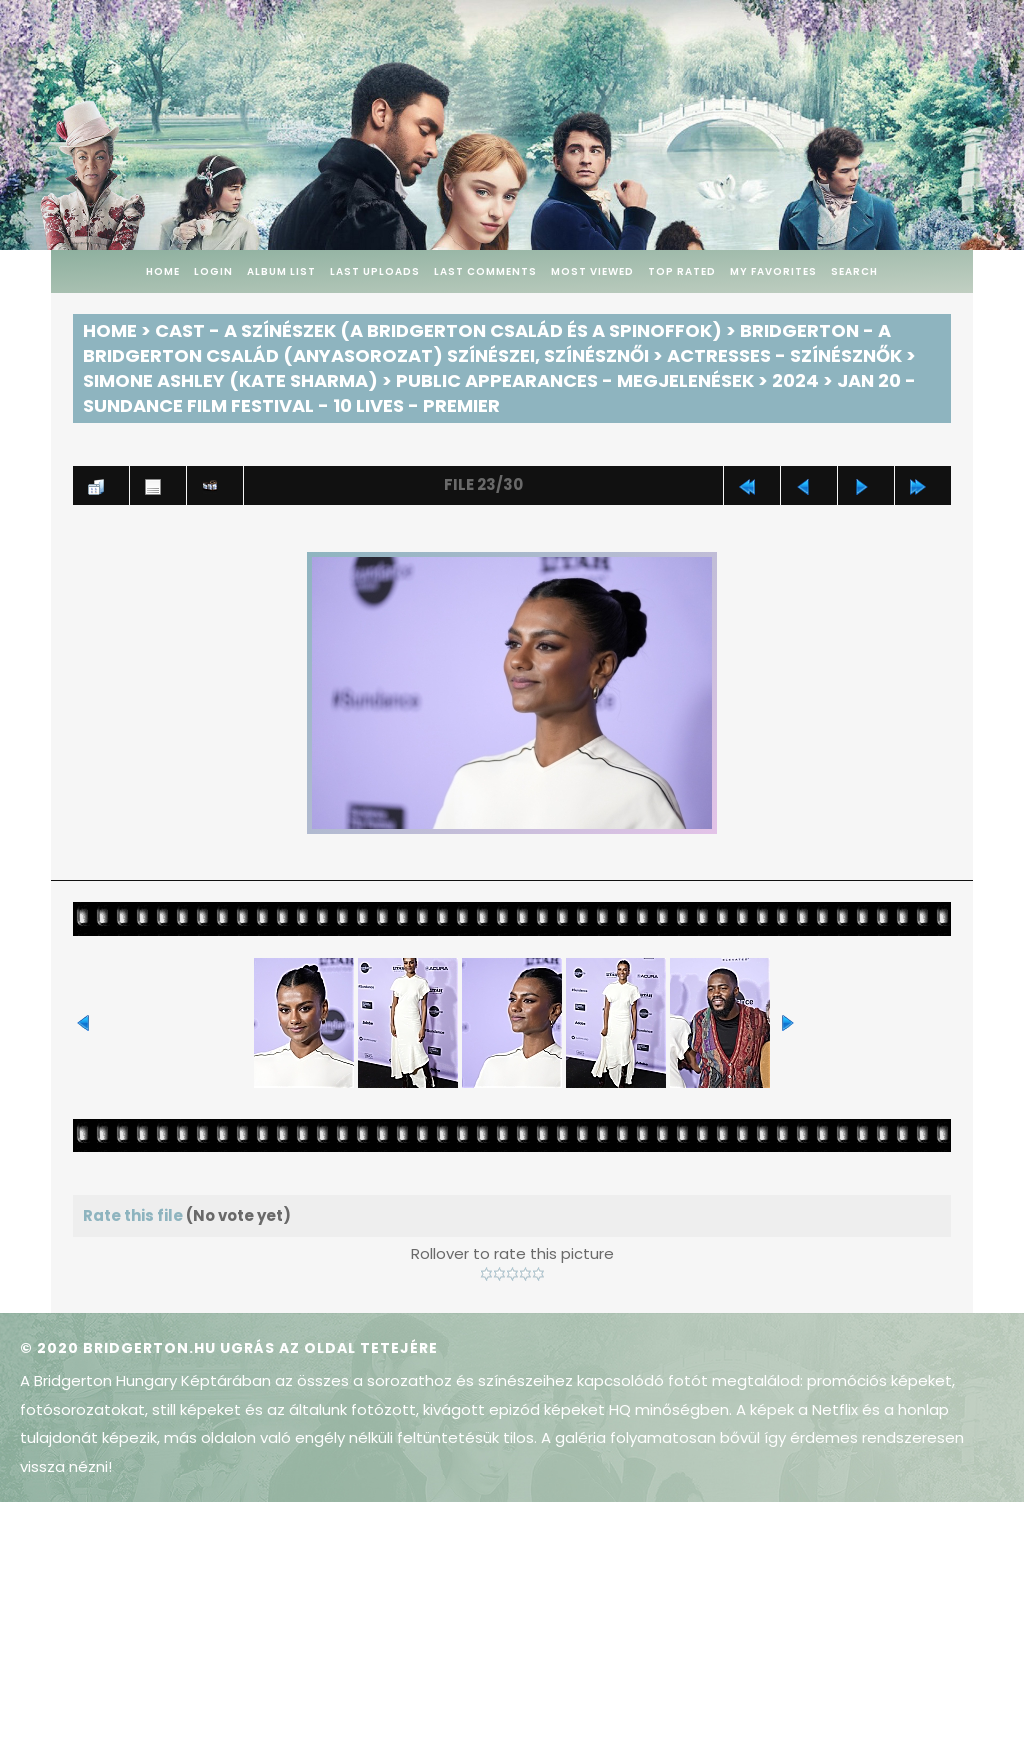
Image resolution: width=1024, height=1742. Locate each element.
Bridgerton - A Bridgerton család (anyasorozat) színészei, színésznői (487, 343)
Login (213, 271)
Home (163, 271)
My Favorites (773, 271)
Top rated (682, 271)
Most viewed (592, 271)
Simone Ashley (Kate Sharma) (230, 380)
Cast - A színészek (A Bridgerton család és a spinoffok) (438, 330)
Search (854, 271)
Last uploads (375, 271)
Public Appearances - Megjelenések (575, 380)
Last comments (485, 271)
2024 (795, 380)
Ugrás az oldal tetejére (329, 1348)
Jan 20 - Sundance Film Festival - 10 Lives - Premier (499, 393)
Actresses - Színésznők (784, 355)
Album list (281, 271)
